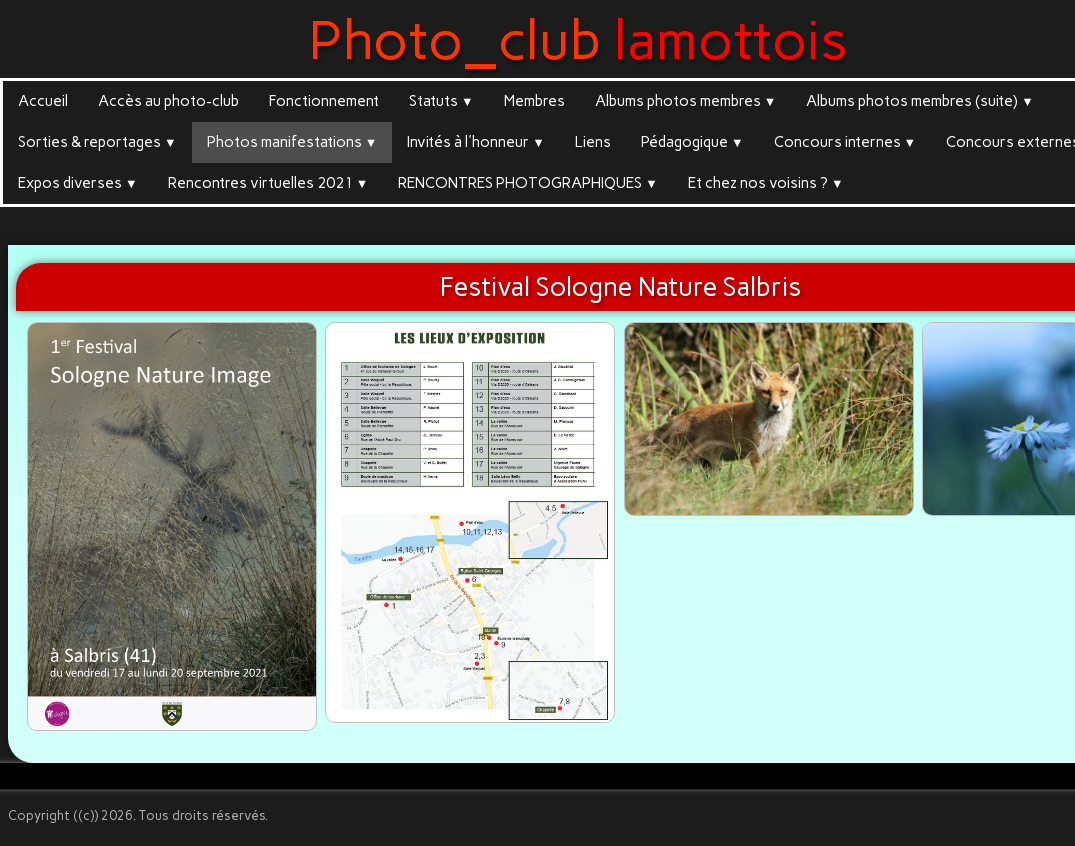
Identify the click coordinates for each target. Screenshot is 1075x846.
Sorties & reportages (97, 142)
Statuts (441, 101)
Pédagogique (692, 142)
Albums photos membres (686, 101)
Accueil (43, 101)
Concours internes (845, 142)
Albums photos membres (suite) (920, 101)
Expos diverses (78, 183)
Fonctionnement (324, 101)
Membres (534, 101)
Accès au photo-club (168, 101)
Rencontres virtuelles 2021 (268, 183)
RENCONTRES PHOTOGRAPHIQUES (528, 183)
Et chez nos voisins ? (766, 183)
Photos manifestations (292, 142)
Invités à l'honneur (476, 142)
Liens (593, 142)
